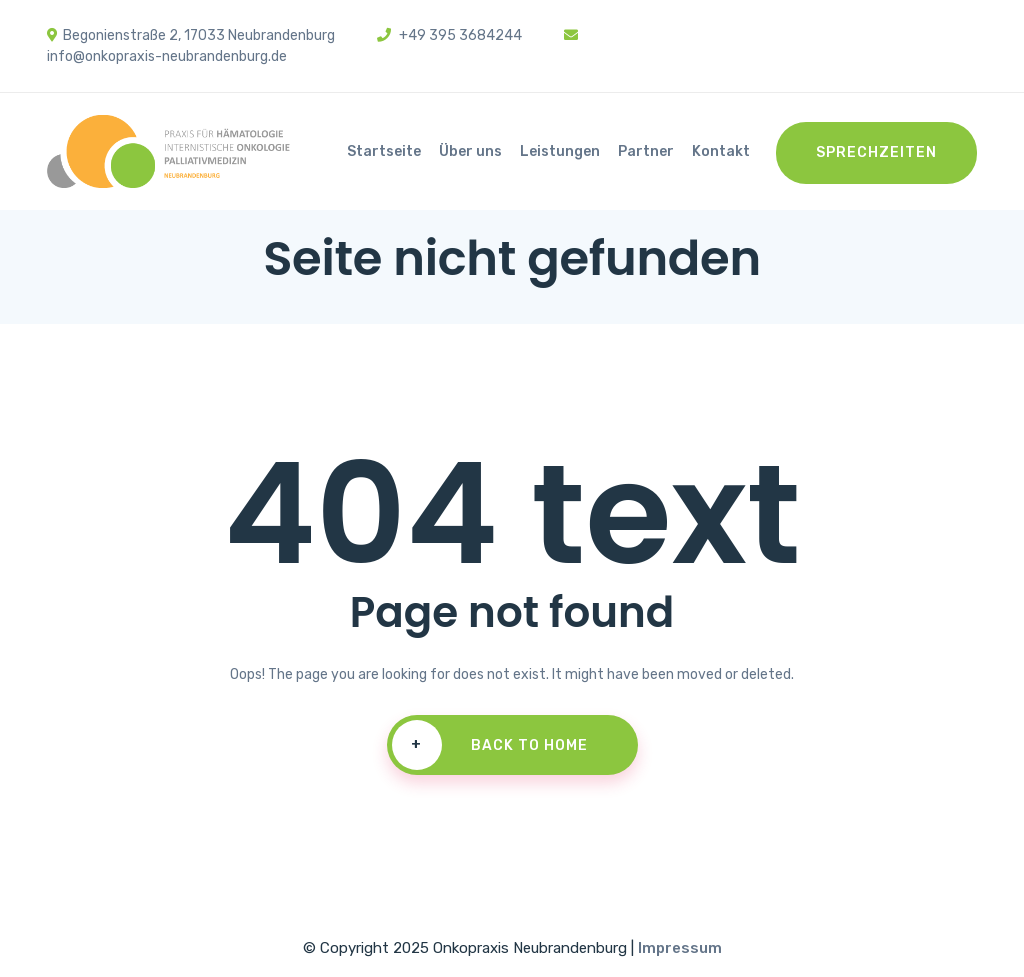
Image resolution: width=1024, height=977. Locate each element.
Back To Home (490, 745)
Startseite (384, 151)
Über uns (470, 151)
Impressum (680, 948)
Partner (646, 151)
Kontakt (721, 151)
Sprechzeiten (876, 152)
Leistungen (560, 151)
